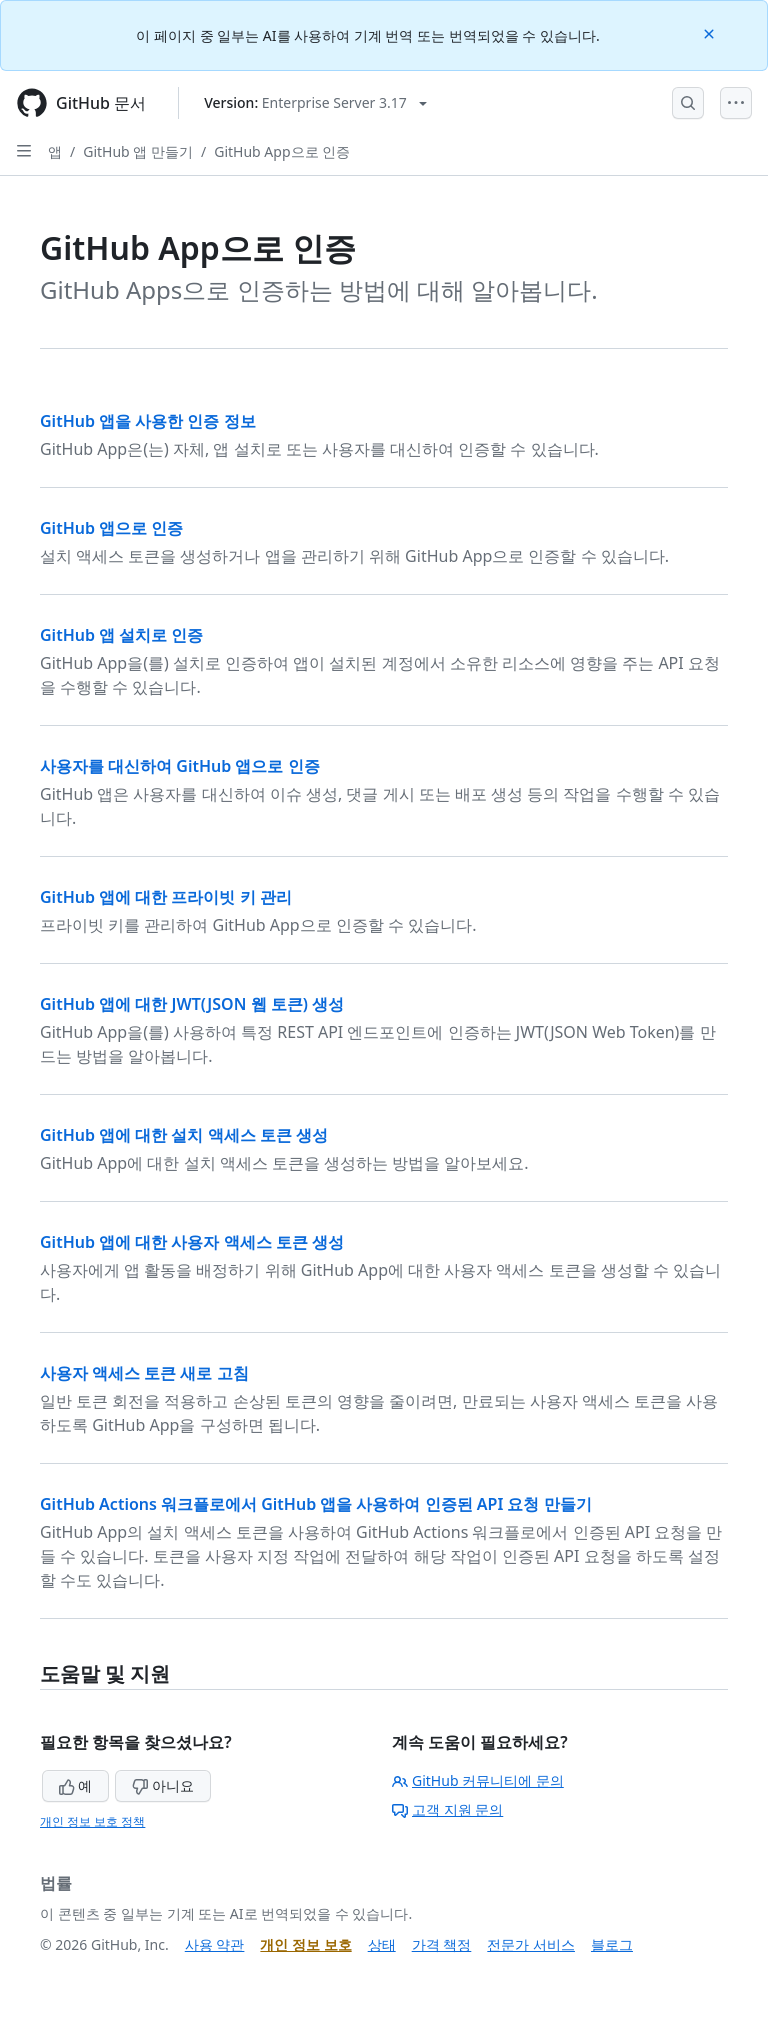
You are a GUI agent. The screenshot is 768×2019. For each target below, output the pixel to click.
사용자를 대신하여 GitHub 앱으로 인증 (180, 766)
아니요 (163, 1785)
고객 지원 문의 (447, 1809)
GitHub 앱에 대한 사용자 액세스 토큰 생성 (192, 1242)
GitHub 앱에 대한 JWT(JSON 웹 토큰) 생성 (192, 1004)
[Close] (711, 32)
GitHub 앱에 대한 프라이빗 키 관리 (166, 897)
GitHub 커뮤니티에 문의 (478, 1780)
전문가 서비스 (531, 1944)
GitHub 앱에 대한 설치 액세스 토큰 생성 (184, 1135)
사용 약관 (215, 1944)
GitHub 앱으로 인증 (111, 528)
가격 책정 (442, 1944)
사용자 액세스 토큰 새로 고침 (144, 1373)
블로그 (612, 1944)
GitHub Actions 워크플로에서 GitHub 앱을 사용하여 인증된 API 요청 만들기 (316, 1504)
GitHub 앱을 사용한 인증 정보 (148, 421)
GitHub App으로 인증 (282, 151)
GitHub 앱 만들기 (138, 151)
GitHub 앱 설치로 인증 (121, 635)
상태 (382, 1944)
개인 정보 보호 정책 (92, 1821)
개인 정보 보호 (305, 1944)
